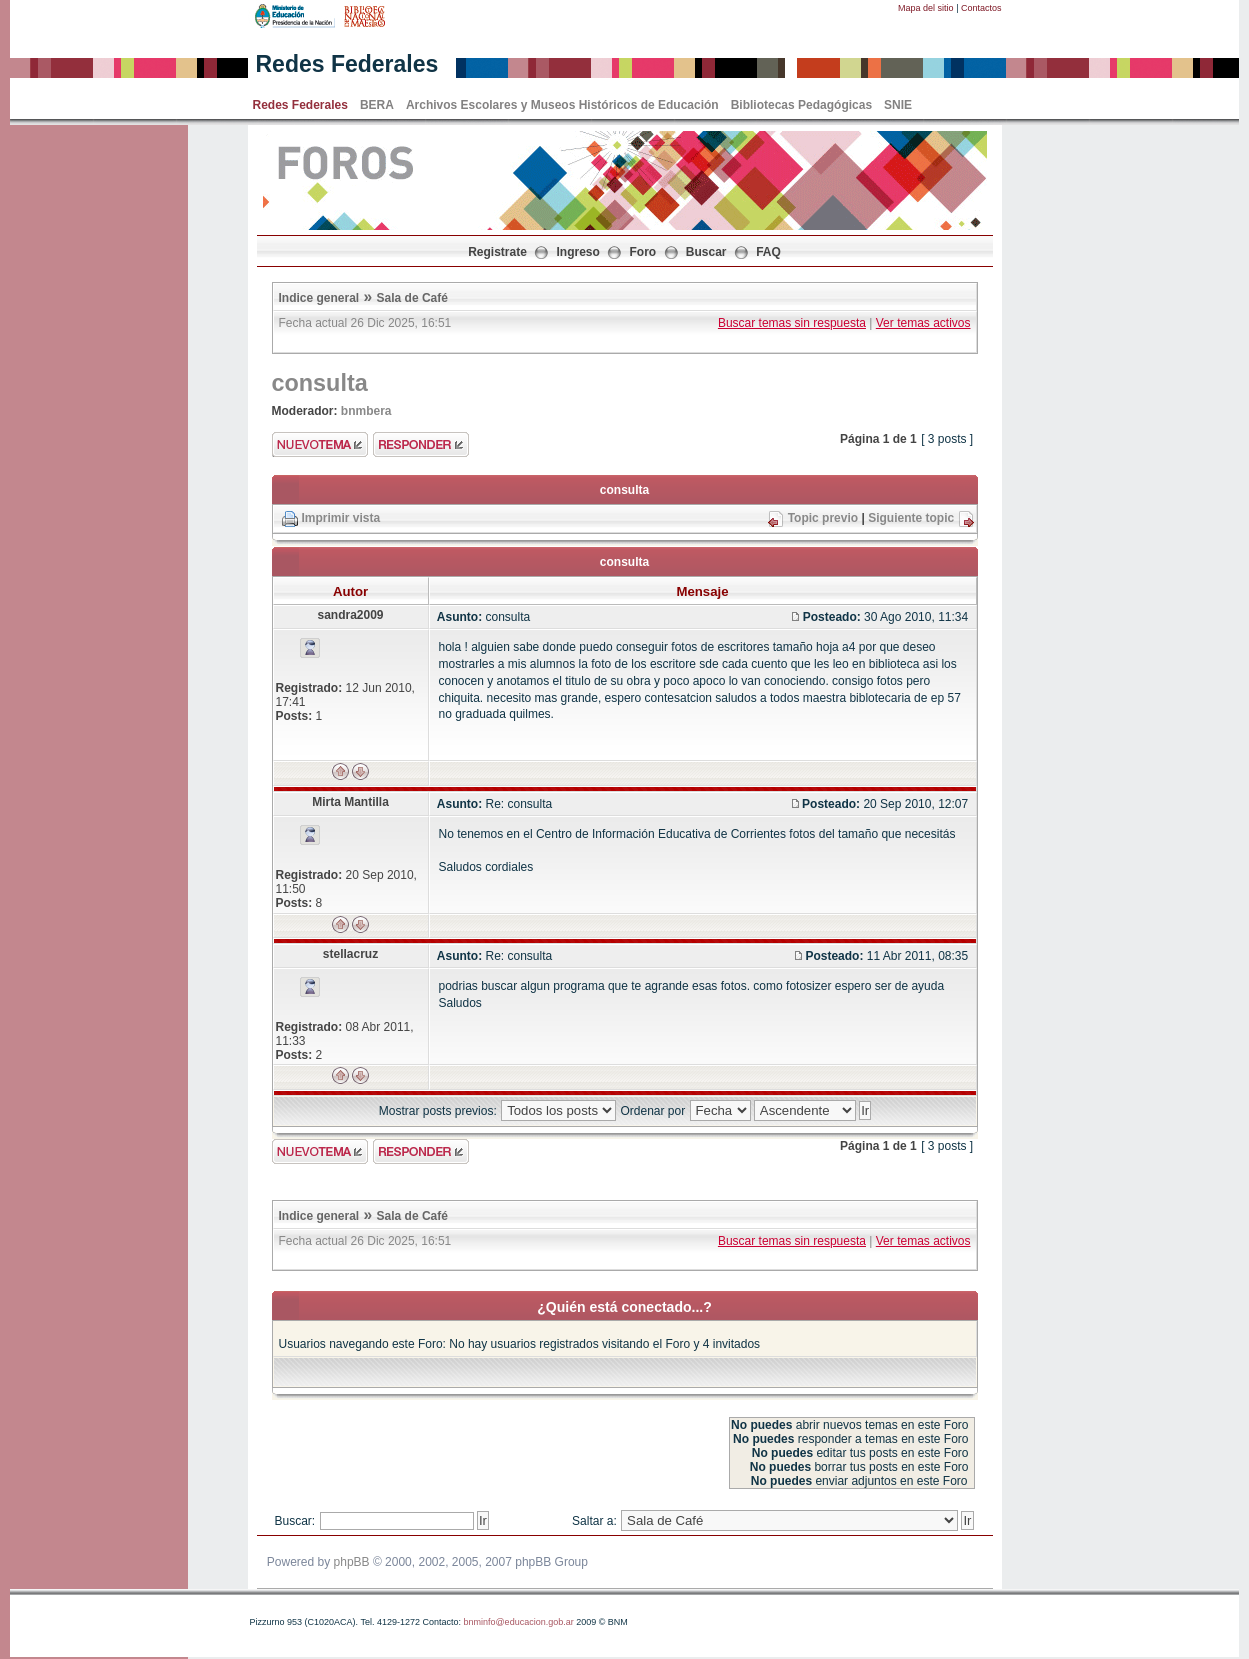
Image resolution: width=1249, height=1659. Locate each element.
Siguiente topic (911, 518)
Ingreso (578, 252)
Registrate (497, 252)
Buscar (706, 252)
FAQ (768, 252)
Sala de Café (412, 298)
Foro (643, 252)
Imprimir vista (341, 518)
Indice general (319, 298)
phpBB (352, 1562)
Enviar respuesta (421, 444)
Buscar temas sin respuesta (792, 323)
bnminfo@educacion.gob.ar (518, 1622)
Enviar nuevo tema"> (320, 444)
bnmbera (366, 411)
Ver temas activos (923, 323)
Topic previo (823, 518)
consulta (320, 383)
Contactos (981, 8)
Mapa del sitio (926, 8)
